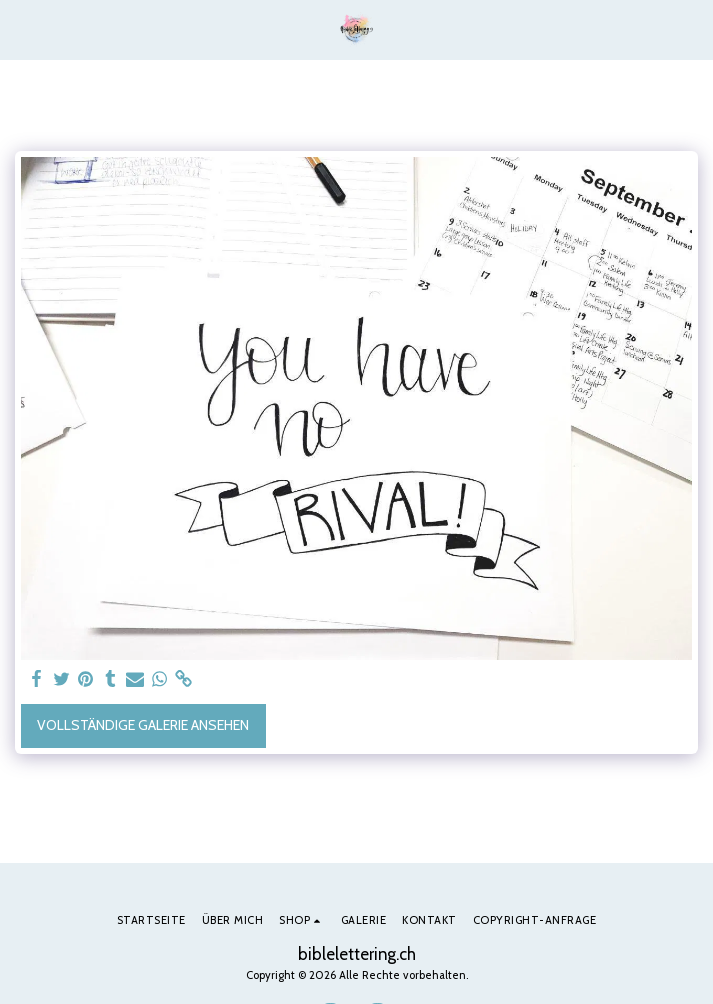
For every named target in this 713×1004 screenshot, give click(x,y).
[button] (22, 29)
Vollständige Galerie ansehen (143, 725)
